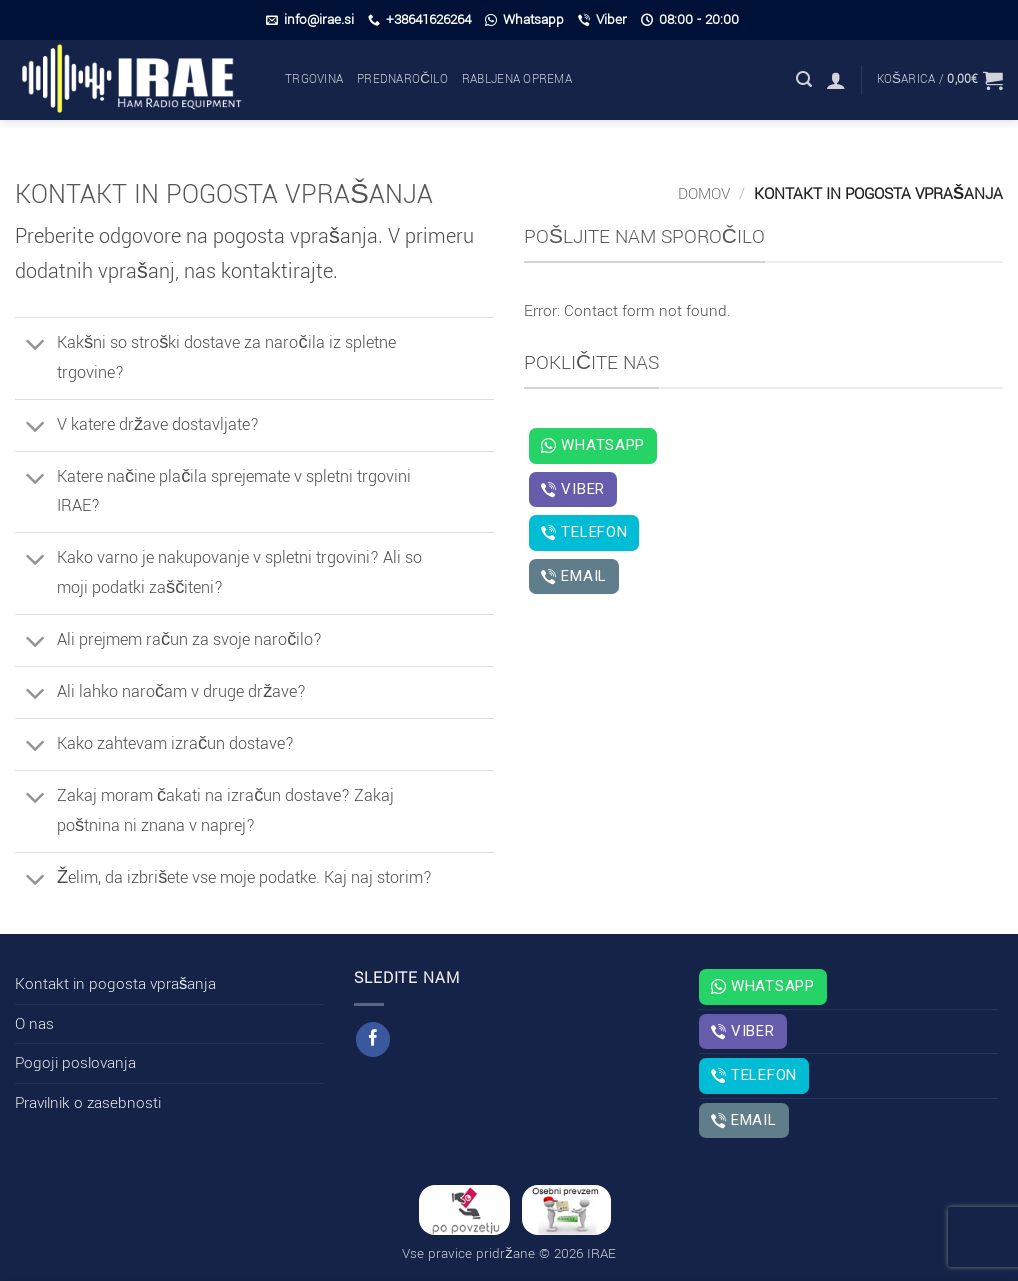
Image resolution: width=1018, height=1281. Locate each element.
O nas (34, 1024)
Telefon (584, 532)
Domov (704, 194)
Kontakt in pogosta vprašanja (115, 984)
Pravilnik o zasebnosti (88, 1103)
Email (574, 576)
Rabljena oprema (517, 79)
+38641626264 (419, 19)
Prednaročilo (402, 79)
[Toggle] (35, 346)
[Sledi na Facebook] (373, 1039)
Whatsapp (524, 19)
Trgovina (314, 79)
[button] (804, 79)
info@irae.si (310, 19)
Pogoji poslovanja (75, 1063)
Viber (602, 19)
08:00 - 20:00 (690, 19)
